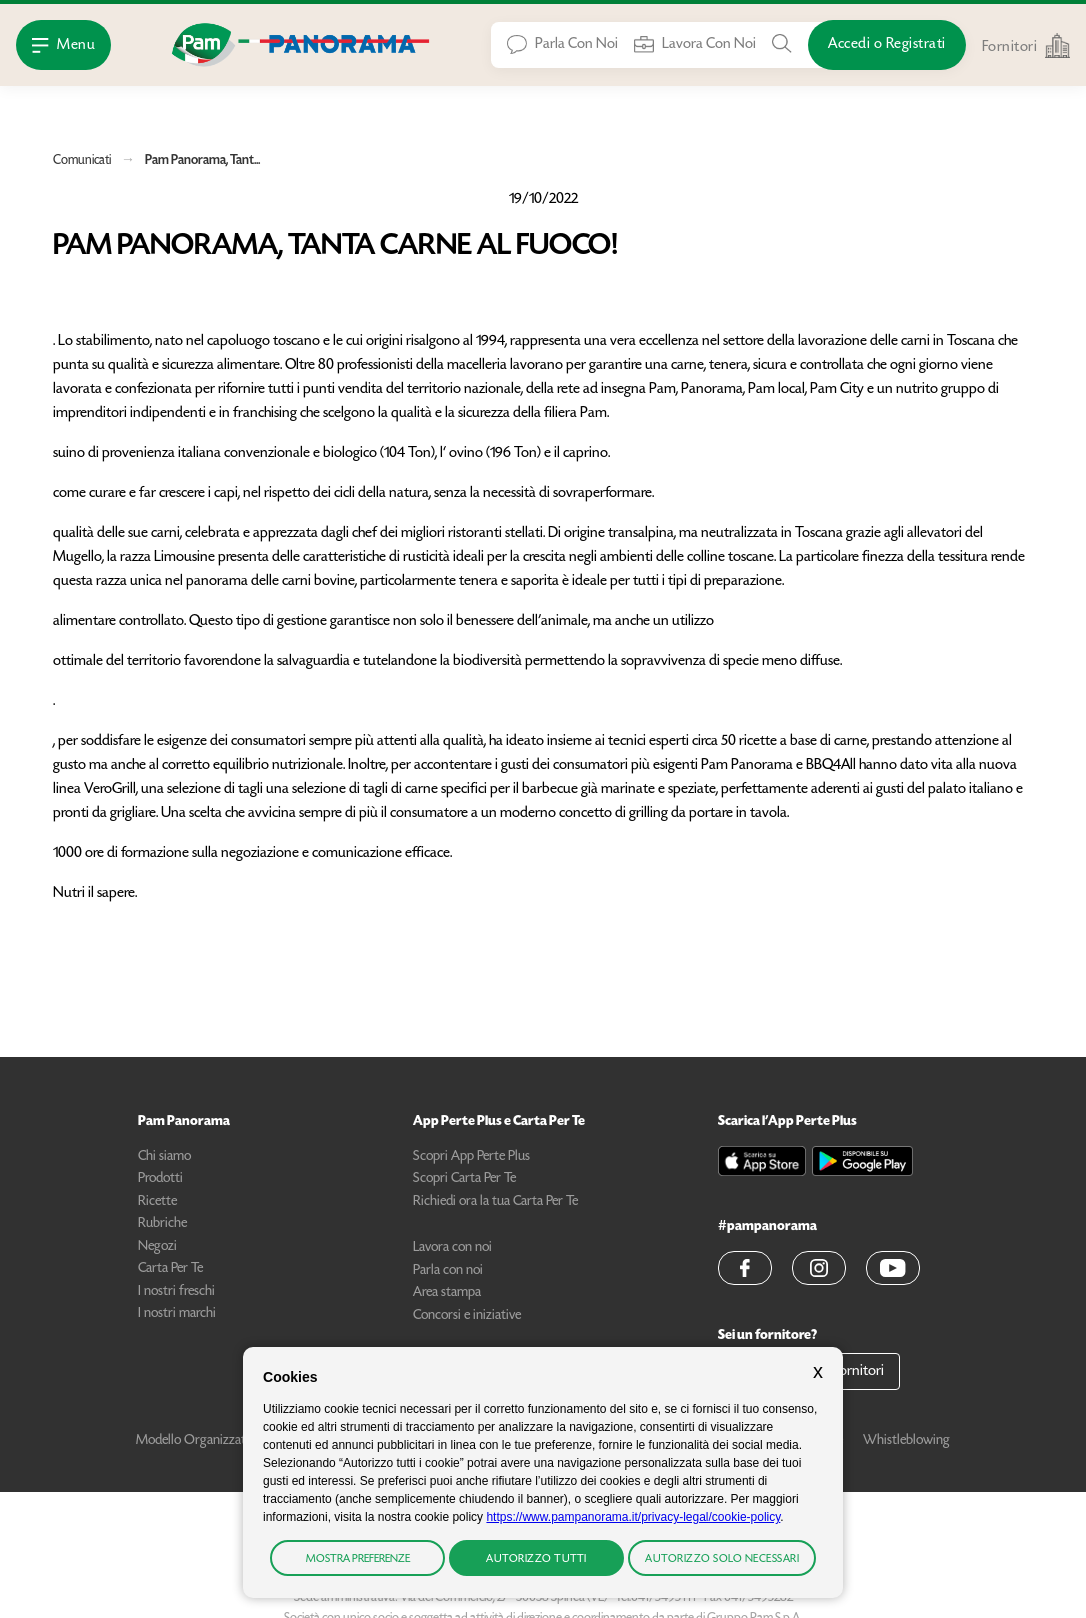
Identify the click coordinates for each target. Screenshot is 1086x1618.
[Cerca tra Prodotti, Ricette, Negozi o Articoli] (782, 44)
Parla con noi (448, 1271)
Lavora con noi (452, 1248)
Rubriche (162, 1224)
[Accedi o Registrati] (887, 45)
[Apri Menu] (63, 45)
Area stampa (447, 1293)
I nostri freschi (176, 1292)
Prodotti (160, 1179)
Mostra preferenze (358, 1559)
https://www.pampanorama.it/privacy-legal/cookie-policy (633, 1517)
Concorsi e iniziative (467, 1316)
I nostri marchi (177, 1314)
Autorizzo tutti (536, 1559)
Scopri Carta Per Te (464, 1179)
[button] (745, 1268)
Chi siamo (164, 1157)
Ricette (157, 1202)
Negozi (157, 1247)
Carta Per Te (170, 1269)
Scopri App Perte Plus (471, 1157)
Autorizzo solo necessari (722, 1559)
